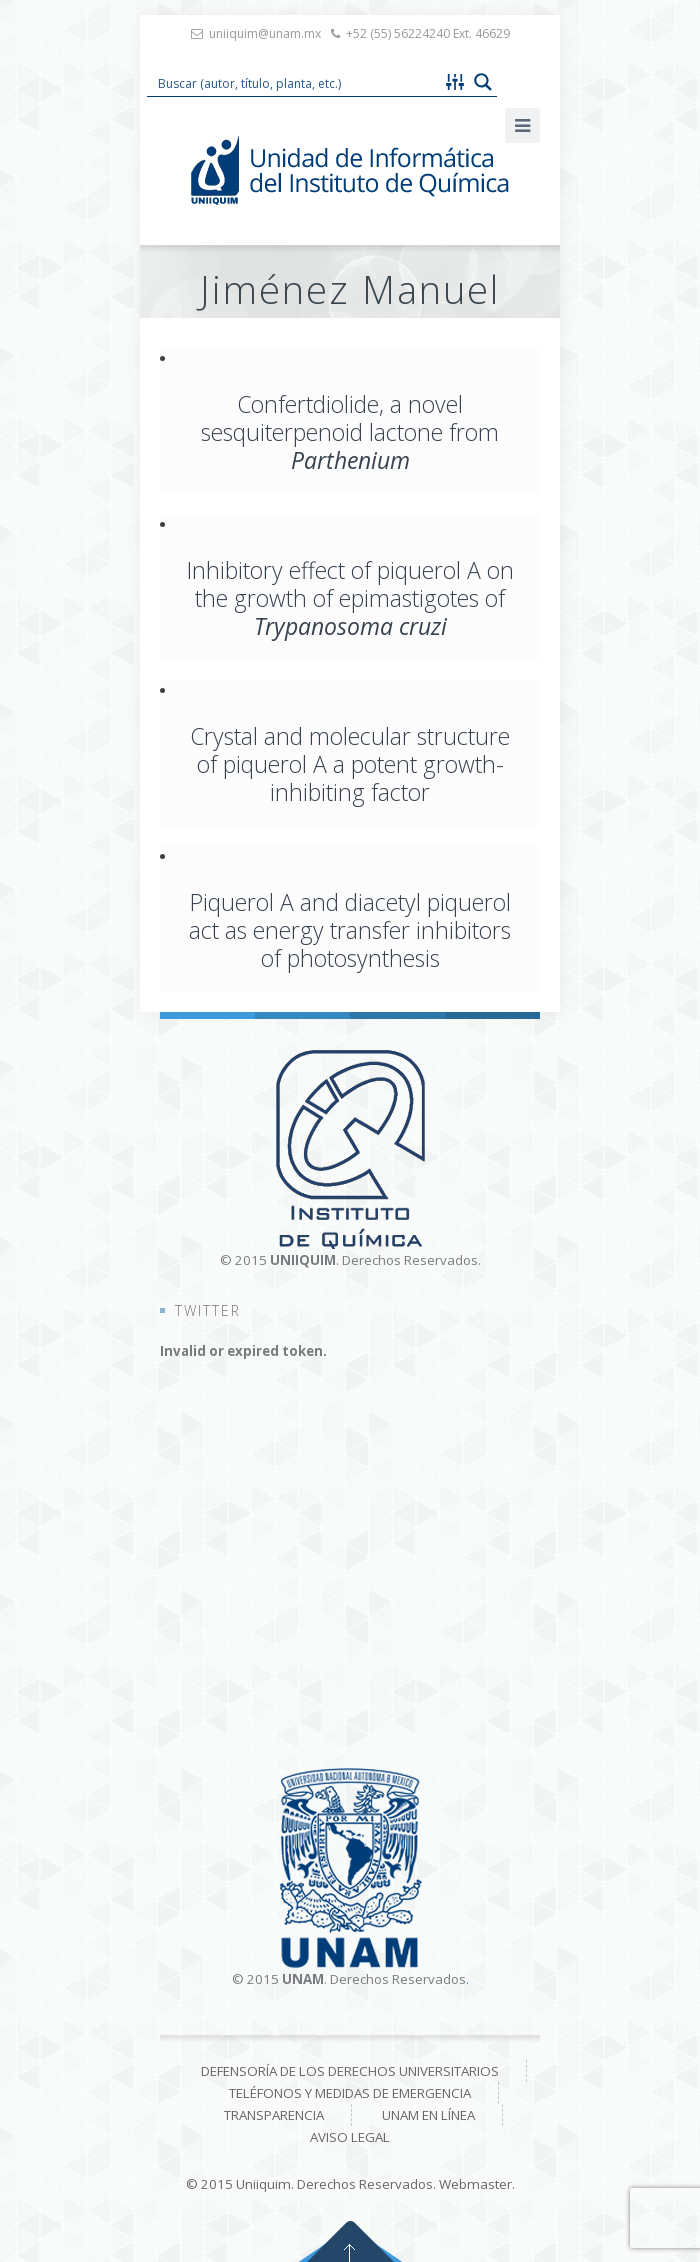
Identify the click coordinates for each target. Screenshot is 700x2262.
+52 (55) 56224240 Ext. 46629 (428, 33)
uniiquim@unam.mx (265, 33)
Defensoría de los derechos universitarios (350, 2071)
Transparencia (274, 2115)
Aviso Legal (350, 2137)
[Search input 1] (295, 82)
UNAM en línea (428, 2115)
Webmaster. (477, 2184)
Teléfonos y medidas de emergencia (350, 2093)
